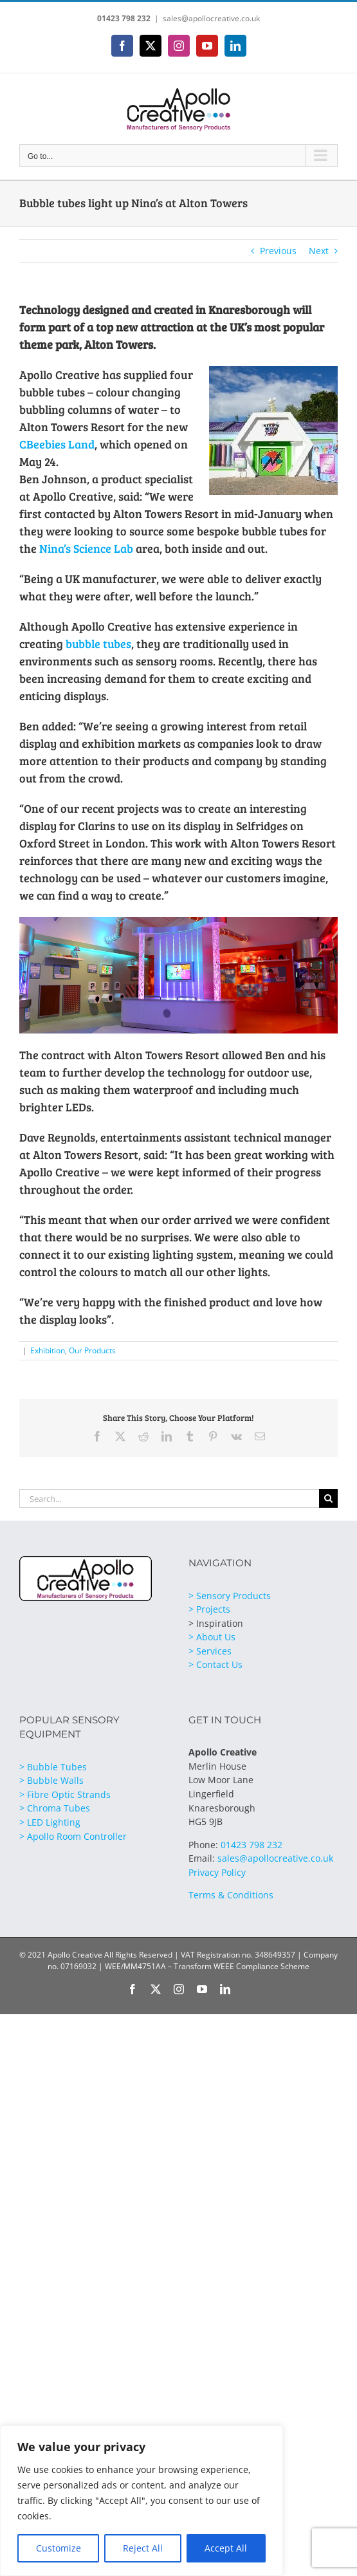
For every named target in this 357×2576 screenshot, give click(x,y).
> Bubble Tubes (53, 1767)
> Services (210, 1651)
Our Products (92, 1350)
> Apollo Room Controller (73, 1836)
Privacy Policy (217, 1872)
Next (319, 251)
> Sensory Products (229, 1595)
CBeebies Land (57, 444)
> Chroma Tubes (54, 1808)
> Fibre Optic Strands (65, 1794)
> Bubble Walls (51, 1780)
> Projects (209, 1609)
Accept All (226, 2548)
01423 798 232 (124, 18)
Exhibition (47, 1350)
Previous (278, 251)
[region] (141, 2500)
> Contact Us (215, 1664)
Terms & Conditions (230, 1895)
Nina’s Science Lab (86, 548)
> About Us (211, 1637)
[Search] (328, 1498)
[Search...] (169, 1498)
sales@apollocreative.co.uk (211, 18)
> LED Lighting (49, 1822)
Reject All (143, 2548)
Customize (58, 2548)
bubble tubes (98, 643)
